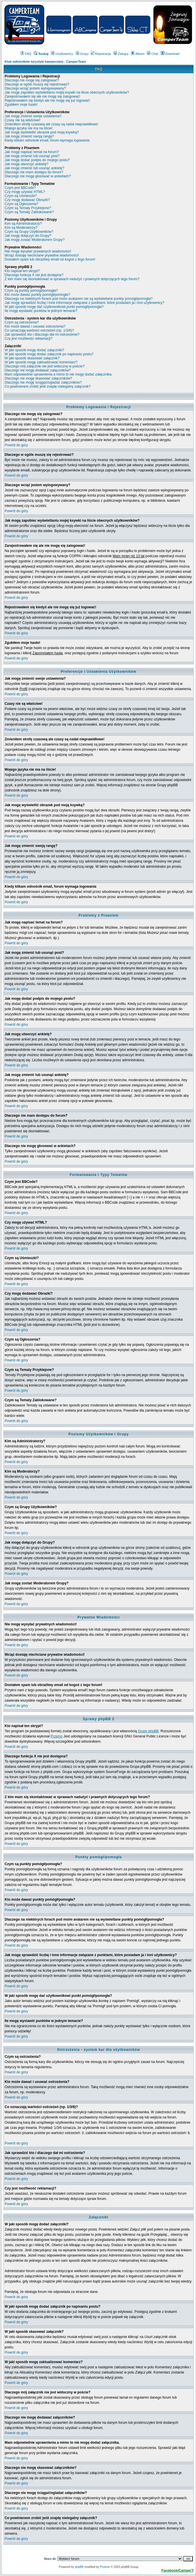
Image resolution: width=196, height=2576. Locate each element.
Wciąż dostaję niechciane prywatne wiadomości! (42, 255)
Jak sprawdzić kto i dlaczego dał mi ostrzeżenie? (42, 334)
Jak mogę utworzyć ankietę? (26, 164)
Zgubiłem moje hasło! (21, 105)
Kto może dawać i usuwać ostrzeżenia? (35, 326)
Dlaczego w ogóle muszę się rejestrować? (37, 84)
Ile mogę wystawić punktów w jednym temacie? (41, 311)
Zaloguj (121, 53)
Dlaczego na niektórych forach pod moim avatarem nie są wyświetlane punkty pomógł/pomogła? (79, 299)
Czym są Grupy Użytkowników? (29, 232)
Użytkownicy (62, 53)
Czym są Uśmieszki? (21, 196)
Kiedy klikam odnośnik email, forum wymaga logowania (47, 140)
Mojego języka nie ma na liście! (29, 128)
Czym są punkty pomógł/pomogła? (31, 291)
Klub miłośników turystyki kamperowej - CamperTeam (45, 61)
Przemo (56, 1736)
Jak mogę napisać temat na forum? (32, 152)
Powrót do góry (16, 445)
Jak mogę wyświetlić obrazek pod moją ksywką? (42, 132)
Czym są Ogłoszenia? (21, 204)
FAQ (26, 53)
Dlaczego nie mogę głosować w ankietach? (38, 176)
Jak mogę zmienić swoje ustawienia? (33, 116)
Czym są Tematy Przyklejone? (28, 208)
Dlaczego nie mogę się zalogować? (32, 80)
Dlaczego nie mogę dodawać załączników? (38, 370)
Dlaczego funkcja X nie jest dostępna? (34, 275)
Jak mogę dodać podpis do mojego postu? (37, 160)
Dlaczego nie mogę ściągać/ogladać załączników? (43, 382)
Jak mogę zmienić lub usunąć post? (32, 156)
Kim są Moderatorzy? (21, 228)
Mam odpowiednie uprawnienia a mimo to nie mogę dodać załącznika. (58, 374)
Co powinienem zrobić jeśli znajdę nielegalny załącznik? (48, 386)
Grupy (82, 53)
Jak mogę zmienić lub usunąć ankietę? (34, 168)
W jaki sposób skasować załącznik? (32, 358)
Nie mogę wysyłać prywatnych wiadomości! (38, 251)
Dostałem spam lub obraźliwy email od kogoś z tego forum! (50, 259)
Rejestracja (101, 53)
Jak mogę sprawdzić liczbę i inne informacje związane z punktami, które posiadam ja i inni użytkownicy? (84, 303)
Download (170, 53)
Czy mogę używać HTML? (25, 192)
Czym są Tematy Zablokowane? (29, 212)
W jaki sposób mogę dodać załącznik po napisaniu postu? (49, 354)
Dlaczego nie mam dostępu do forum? (34, 172)
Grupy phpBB (148, 1731)
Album (137, 53)
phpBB (79, 2566)
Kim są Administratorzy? (23, 224)
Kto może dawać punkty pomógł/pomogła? (37, 295)
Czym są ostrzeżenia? (22, 322)
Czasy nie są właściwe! (22, 120)
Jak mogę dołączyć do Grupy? (28, 236)
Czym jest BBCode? (20, 188)
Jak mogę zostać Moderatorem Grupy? (34, 240)
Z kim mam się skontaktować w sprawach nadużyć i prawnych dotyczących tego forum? (72, 279)
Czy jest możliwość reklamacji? (28, 339)
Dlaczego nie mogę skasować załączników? (38, 378)
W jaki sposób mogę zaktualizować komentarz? (41, 362)
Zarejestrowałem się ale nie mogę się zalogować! (42, 96)
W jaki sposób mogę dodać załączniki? (34, 350)
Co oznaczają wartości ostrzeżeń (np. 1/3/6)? (39, 330)
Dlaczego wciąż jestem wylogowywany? (35, 88)
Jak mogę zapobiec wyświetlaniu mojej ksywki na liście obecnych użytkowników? (67, 92)
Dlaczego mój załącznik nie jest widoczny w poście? (44, 366)
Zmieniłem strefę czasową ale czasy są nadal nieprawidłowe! (51, 124)
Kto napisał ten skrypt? (22, 271)
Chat (152, 53)
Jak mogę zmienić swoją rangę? (29, 136)
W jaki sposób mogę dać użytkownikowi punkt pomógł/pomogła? (54, 307)
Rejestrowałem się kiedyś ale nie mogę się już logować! (47, 100)
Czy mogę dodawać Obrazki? (27, 200)
